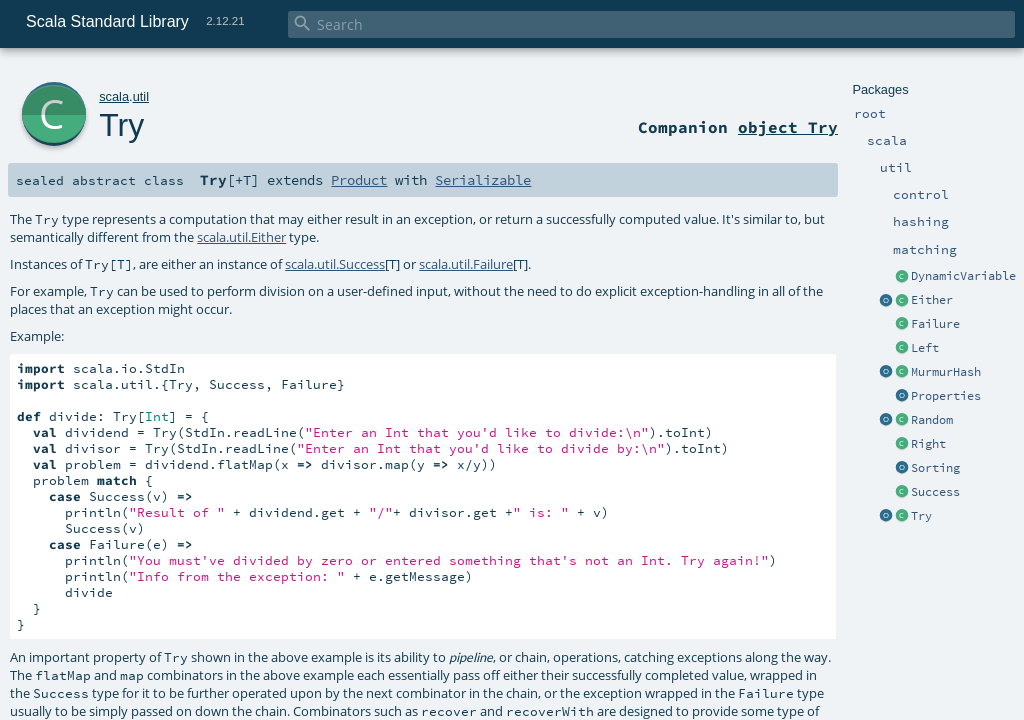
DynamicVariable (963, 276)
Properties (946, 396)
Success (935, 492)
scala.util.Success (335, 264)
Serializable (483, 180)
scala (114, 96)
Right (928, 444)
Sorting (935, 468)
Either (932, 300)
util (141, 96)
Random (932, 420)
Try (921, 516)
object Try (788, 127)
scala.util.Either (241, 237)
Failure (935, 324)
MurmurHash (946, 372)
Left (925, 348)
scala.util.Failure (466, 264)
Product (359, 180)
